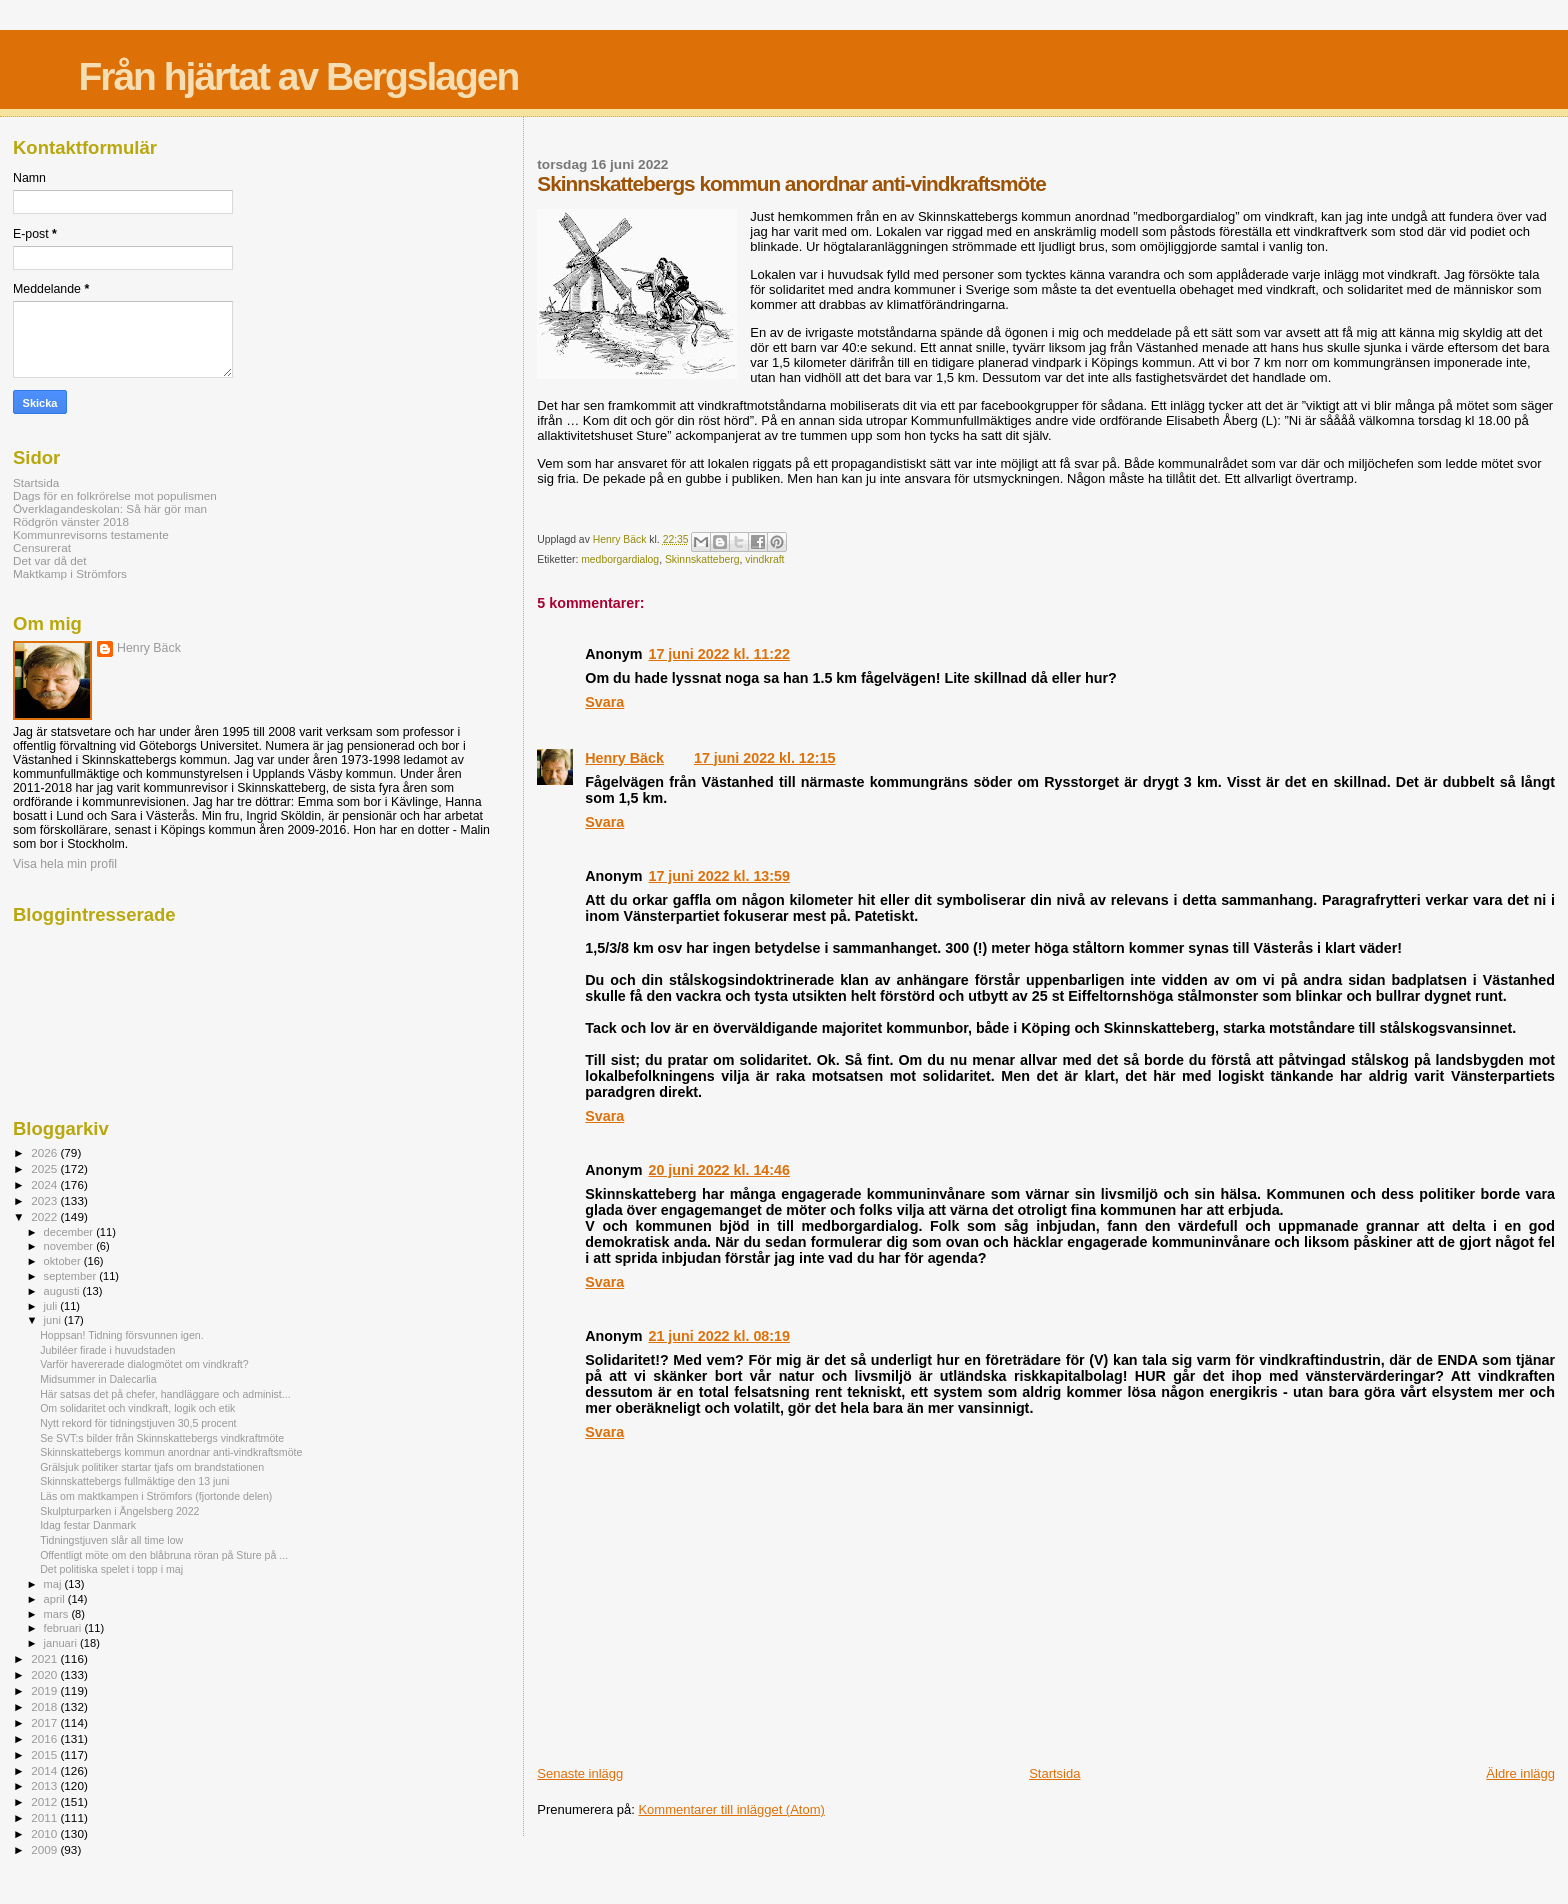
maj (54, 1584)
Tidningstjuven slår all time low (111, 1540)
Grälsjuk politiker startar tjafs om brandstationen (152, 1467)
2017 (45, 1722)
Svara (604, 702)
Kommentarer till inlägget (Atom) (731, 1809)
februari (64, 1628)
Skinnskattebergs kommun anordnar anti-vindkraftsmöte (171, 1452)
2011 (45, 1817)
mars (58, 1614)
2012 (45, 1801)
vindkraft (764, 559)
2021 (45, 1658)
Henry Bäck (624, 758)
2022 (45, 1216)
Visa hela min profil (65, 864)
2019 (45, 1690)
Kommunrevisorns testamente (91, 534)
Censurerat (42, 547)
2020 (45, 1674)
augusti (63, 1291)
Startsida (1054, 1773)
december (70, 1232)
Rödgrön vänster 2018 (71, 521)
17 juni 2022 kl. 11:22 (718, 654)
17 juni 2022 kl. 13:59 (718, 876)
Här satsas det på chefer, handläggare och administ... (165, 1394)
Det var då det (50, 560)
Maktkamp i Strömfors (70, 573)
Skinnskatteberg (702, 559)
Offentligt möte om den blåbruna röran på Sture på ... (164, 1555)
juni (54, 1320)
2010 (45, 1833)
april (56, 1599)
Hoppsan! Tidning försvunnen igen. (122, 1335)
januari (62, 1643)
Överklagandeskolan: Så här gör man (110, 508)
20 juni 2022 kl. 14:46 (718, 1170)
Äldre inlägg (1520, 1773)
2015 (45, 1754)
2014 (45, 1770)
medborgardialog (620, 559)
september (72, 1276)
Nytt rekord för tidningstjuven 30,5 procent (138, 1423)
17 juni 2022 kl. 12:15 (764, 758)
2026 (45, 1152)
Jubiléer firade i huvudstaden (107, 1350)
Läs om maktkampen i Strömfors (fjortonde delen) (156, 1496)
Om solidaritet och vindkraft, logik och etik (137, 1408)
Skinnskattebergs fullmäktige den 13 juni (134, 1481)
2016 (45, 1738)
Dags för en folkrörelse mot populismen (115, 495)
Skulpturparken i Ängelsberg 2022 (119, 1511)
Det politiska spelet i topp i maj (111, 1569)
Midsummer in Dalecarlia (98, 1379)
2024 (45, 1184)
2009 (45, 1849)
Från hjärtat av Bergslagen (298, 76)
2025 (45, 1168)
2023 (45, 1200)
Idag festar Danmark (88, 1525)
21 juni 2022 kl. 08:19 (718, 1336)
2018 (45, 1706)
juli (52, 1306)
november (70, 1246)
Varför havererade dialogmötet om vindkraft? (144, 1364)
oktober (64, 1261)
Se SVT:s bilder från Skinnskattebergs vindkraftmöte (162, 1438)
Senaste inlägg (580, 1773)
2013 (45, 1785)
